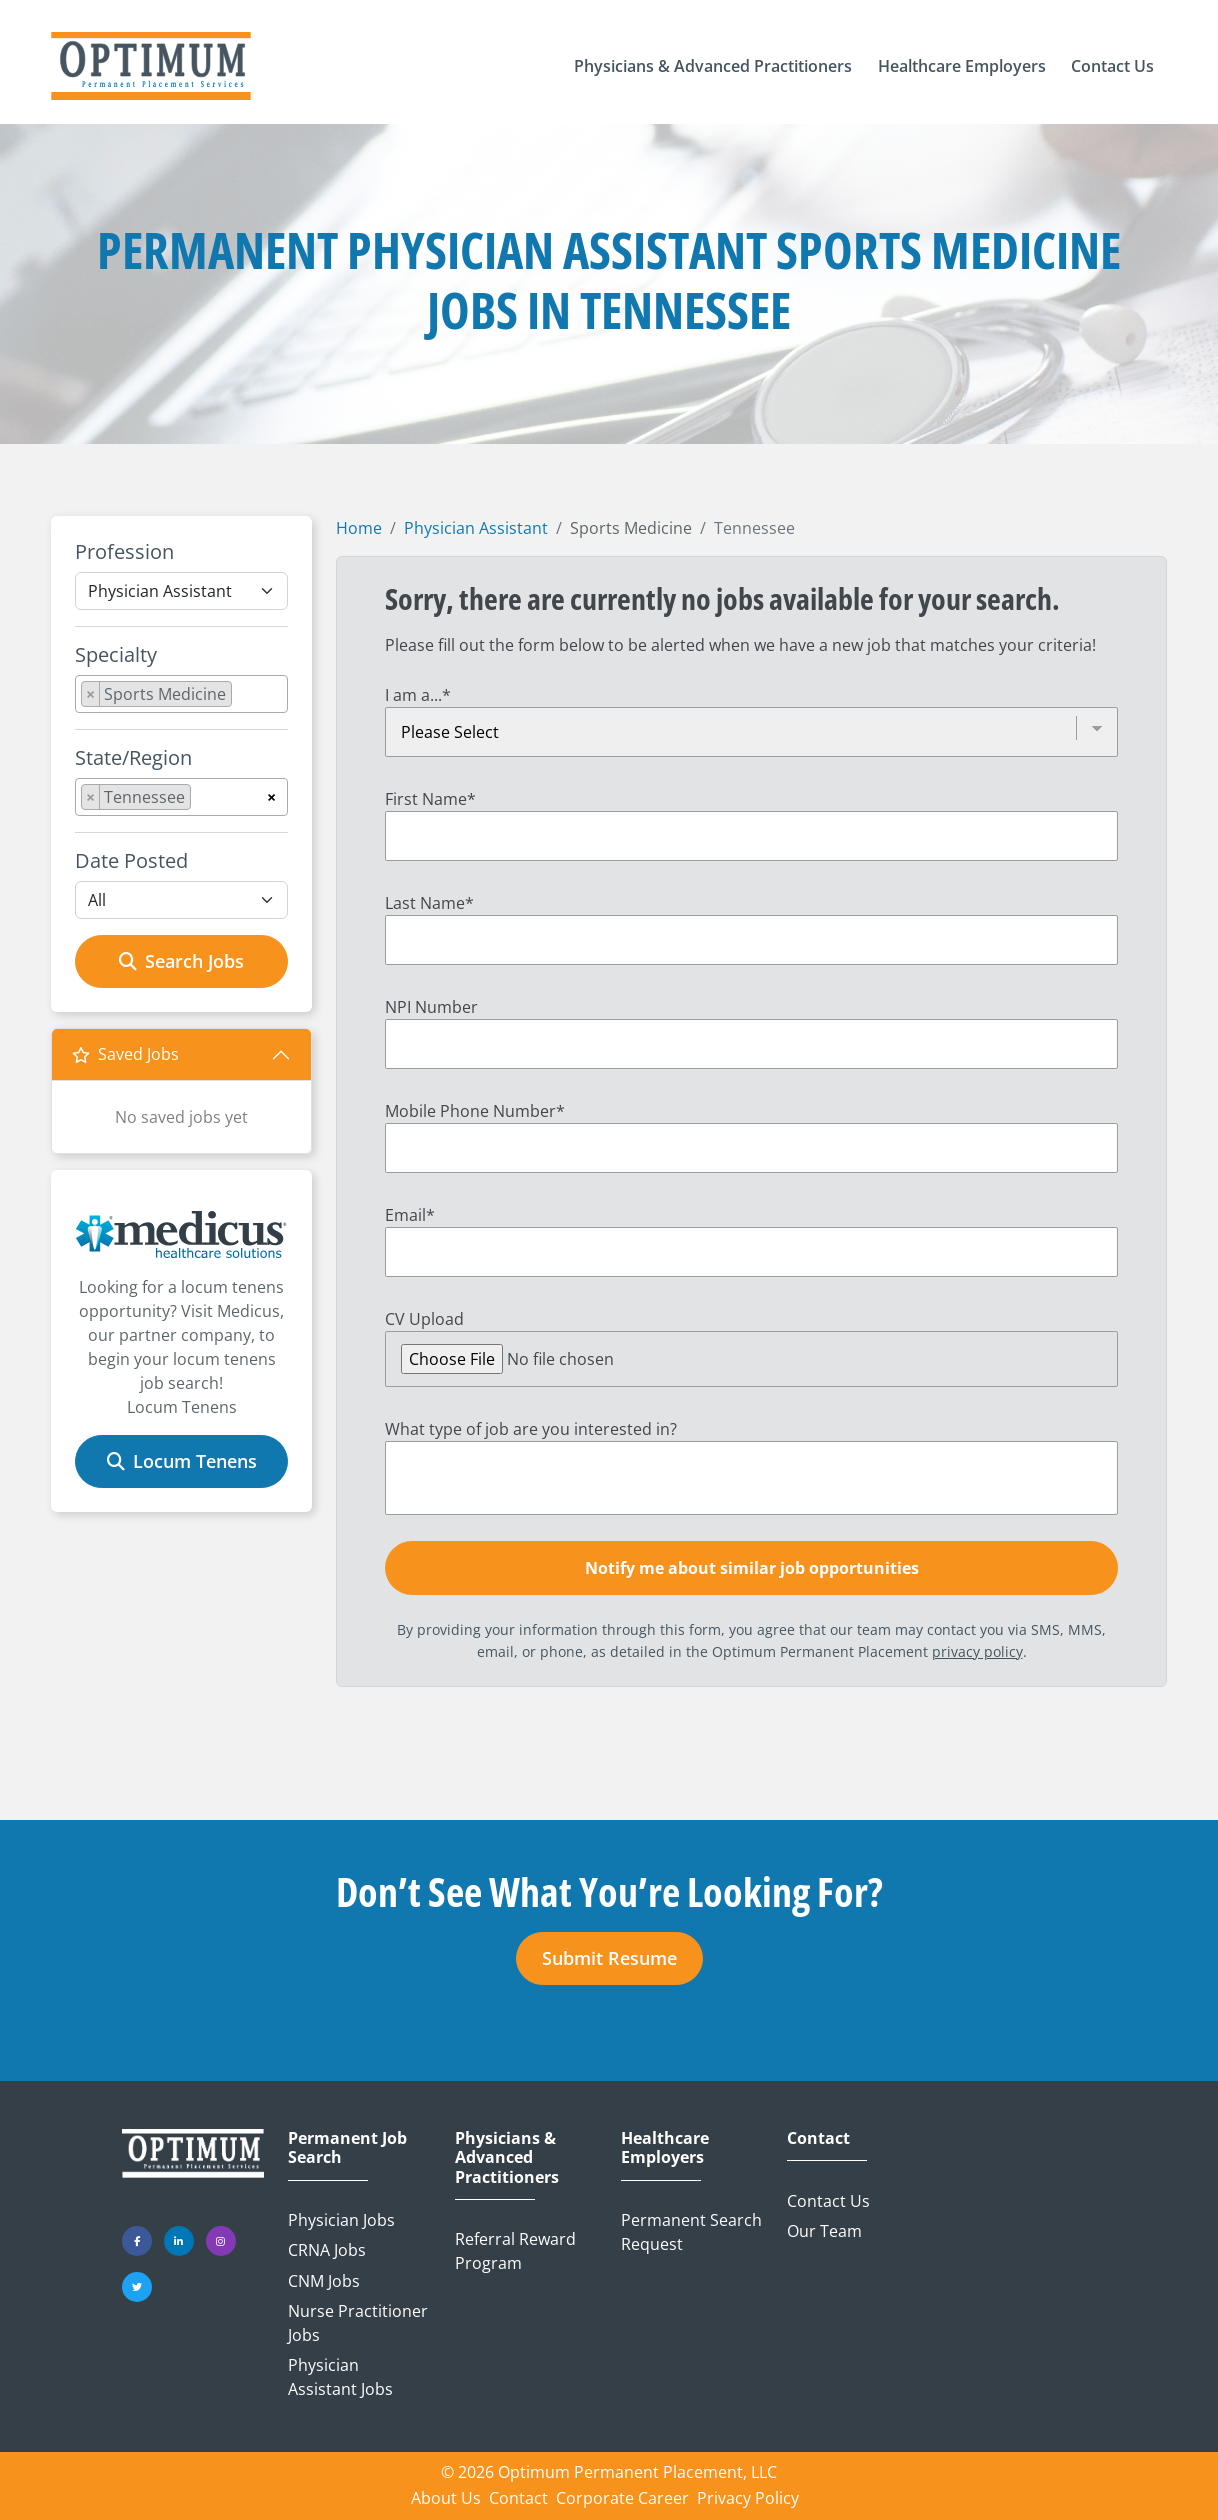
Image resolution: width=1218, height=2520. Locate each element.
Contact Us (828, 2201)
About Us (446, 2498)
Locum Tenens (182, 1461)
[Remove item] (91, 694)
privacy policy (977, 1651)
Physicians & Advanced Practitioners (507, 2158)
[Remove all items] (271, 794)
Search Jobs (181, 961)
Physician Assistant (476, 528)
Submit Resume (609, 1958)
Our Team (824, 2231)
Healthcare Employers (665, 2148)
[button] (713, 66)
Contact (818, 2138)
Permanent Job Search (347, 2148)
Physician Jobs (341, 2220)
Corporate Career (622, 2498)
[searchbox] (243, 698)
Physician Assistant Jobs (340, 2377)
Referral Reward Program (515, 2251)
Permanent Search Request (691, 2232)
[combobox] (181, 694)
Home (359, 528)
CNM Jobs (324, 2281)
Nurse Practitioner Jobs (358, 2323)
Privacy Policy (748, 2498)
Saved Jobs (125, 1054)
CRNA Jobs (327, 2250)
